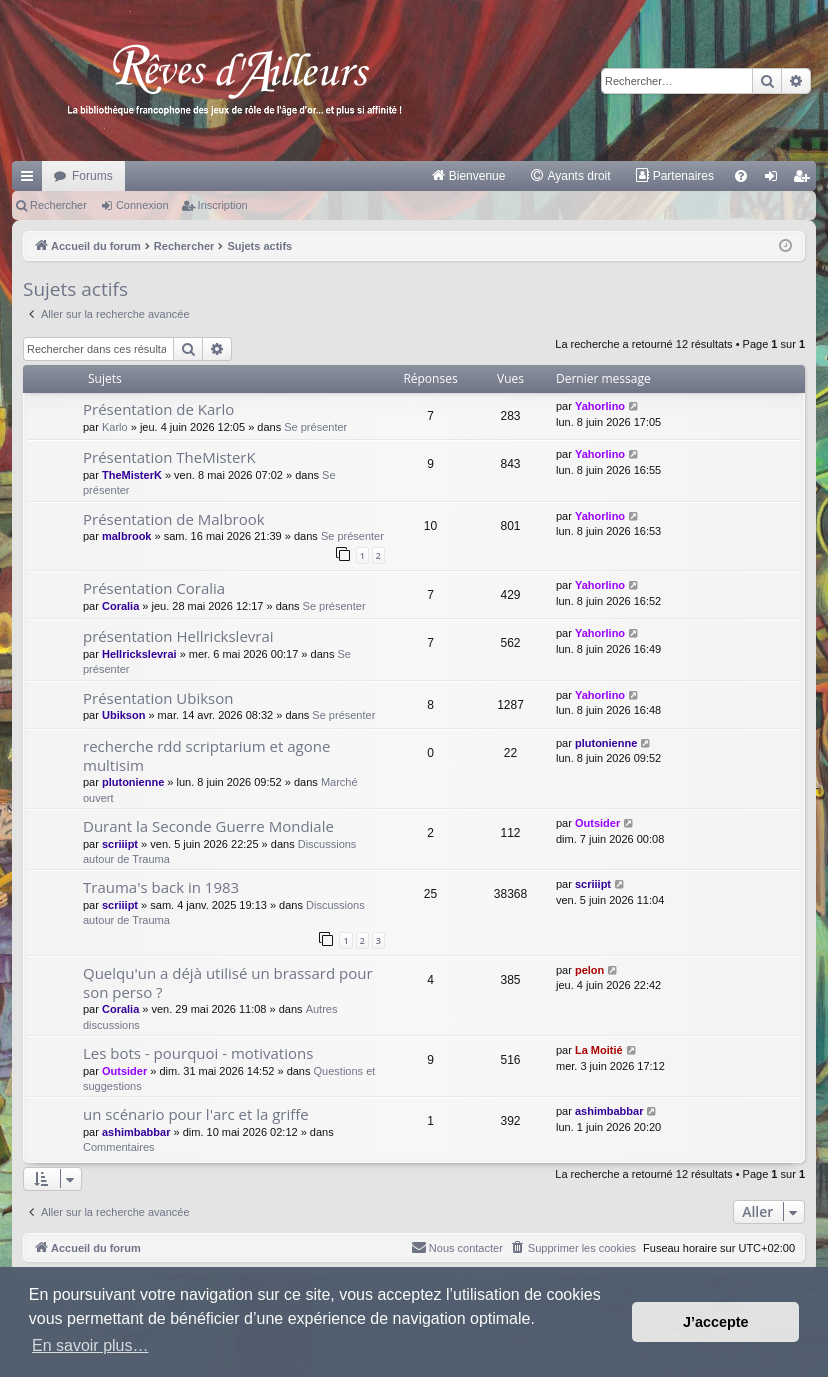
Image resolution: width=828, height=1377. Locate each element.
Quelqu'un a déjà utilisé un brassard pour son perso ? (228, 982)
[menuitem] (468, 176)
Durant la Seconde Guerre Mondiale (208, 826)
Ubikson (123, 715)
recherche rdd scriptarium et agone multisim (206, 755)
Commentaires (119, 1147)
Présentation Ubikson (158, 698)
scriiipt (120, 844)
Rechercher (58, 205)
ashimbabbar (136, 1132)
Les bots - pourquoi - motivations (198, 1053)
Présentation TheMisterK (169, 457)
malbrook (127, 536)
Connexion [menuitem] (775, 180)
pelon (589, 970)
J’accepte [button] (716, 1322)
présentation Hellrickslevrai (178, 636)
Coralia (120, 606)
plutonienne (133, 782)
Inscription (223, 205)
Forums (92, 176)
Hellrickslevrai (139, 654)
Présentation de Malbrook (174, 519)
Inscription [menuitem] (805, 180)
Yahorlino (600, 406)
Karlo (115, 427)
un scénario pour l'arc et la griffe (196, 1114)
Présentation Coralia (154, 588)
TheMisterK (132, 475)
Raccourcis (31, 180)
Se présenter (315, 427)
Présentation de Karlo (158, 409)
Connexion (142, 205)
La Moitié (599, 1050)
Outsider (597, 823)
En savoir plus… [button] (90, 1345)
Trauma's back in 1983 (161, 887)
